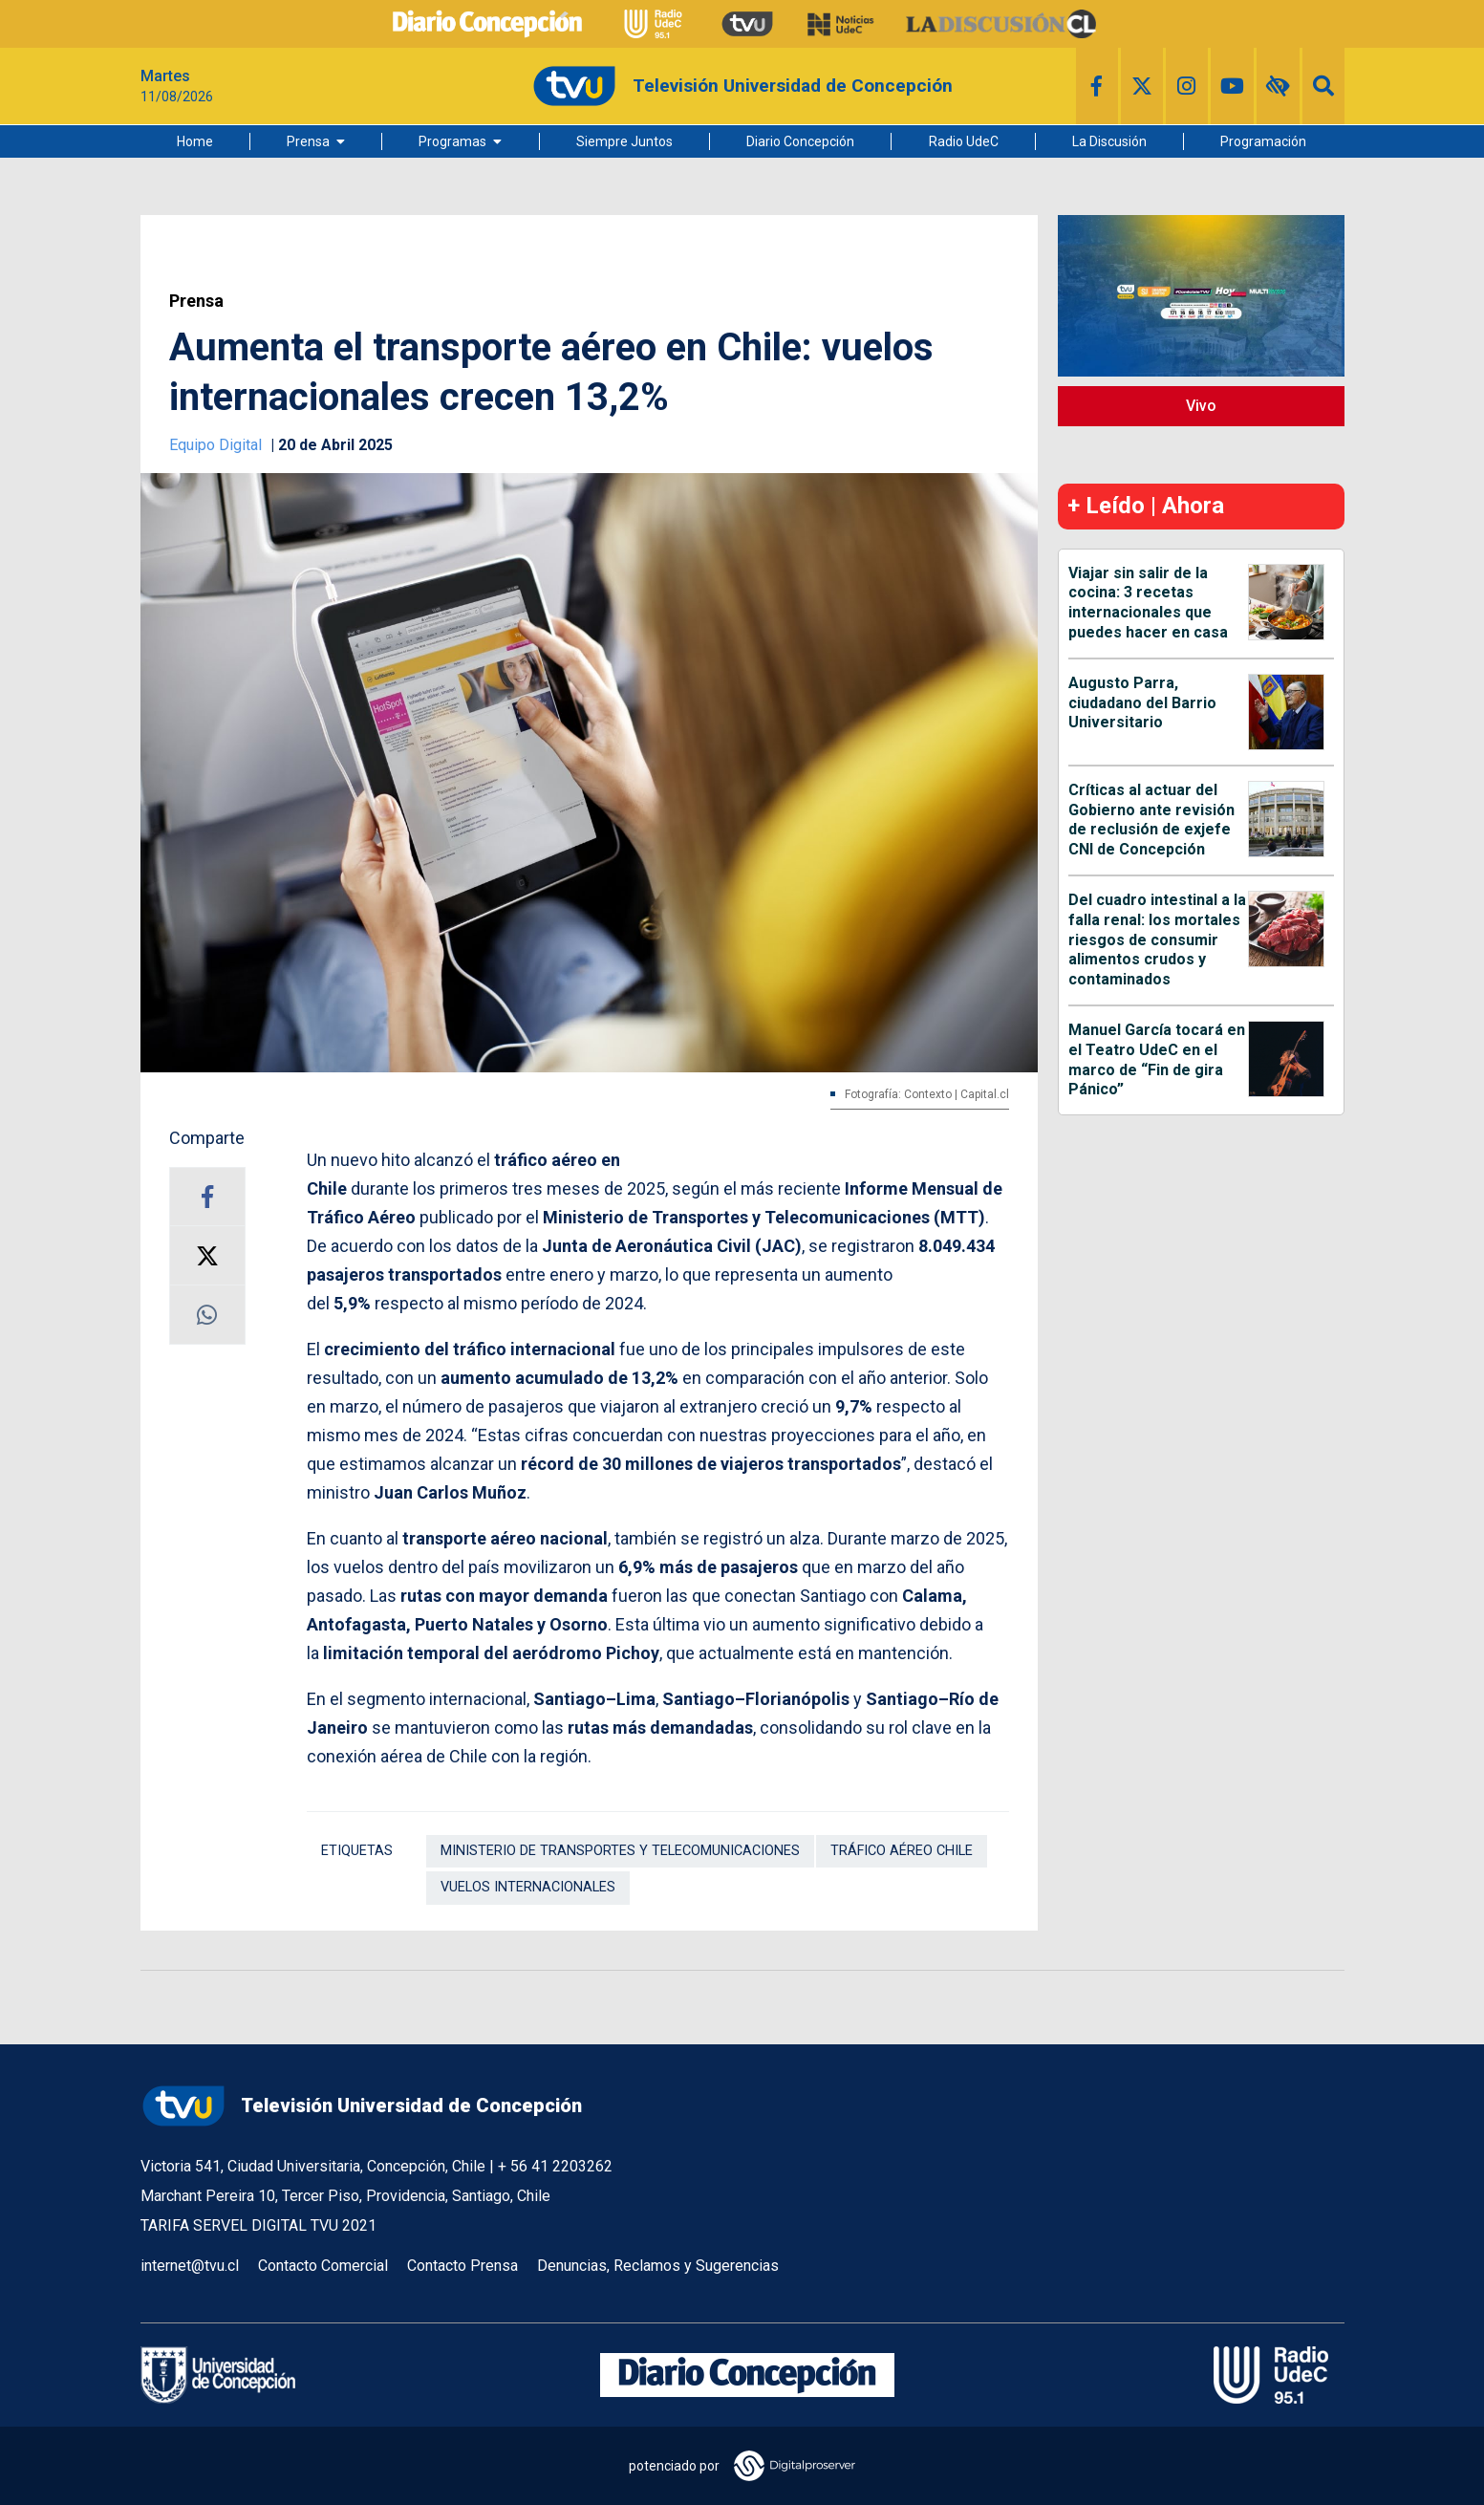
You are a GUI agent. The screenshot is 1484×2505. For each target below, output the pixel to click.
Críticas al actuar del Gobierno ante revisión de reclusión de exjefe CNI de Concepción (1151, 819)
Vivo (1201, 406)
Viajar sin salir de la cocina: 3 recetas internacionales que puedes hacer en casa (1148, 602)
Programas (452, 141)
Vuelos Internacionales (528, 1887)
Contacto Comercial (323, 2266)
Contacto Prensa (462, 2266)
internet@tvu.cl (189, 2266)
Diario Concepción (800, 141)
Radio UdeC (964, 141)
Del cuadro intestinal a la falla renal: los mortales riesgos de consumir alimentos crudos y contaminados (1157, 939)
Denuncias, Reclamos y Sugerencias (658, 2266)
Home (195, 141)
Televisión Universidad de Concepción (361, 2106)
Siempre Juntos (624, 141)
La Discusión (1109, 141)
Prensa (308, 141)
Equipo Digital (217, 445)
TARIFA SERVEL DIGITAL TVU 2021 (258, 2225)
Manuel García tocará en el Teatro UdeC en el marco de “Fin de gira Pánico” (1156, 1059)
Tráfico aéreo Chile (901, 1851)
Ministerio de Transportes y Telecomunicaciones (620, 1851)
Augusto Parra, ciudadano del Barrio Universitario (1142, 703)
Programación (1263, 141)
